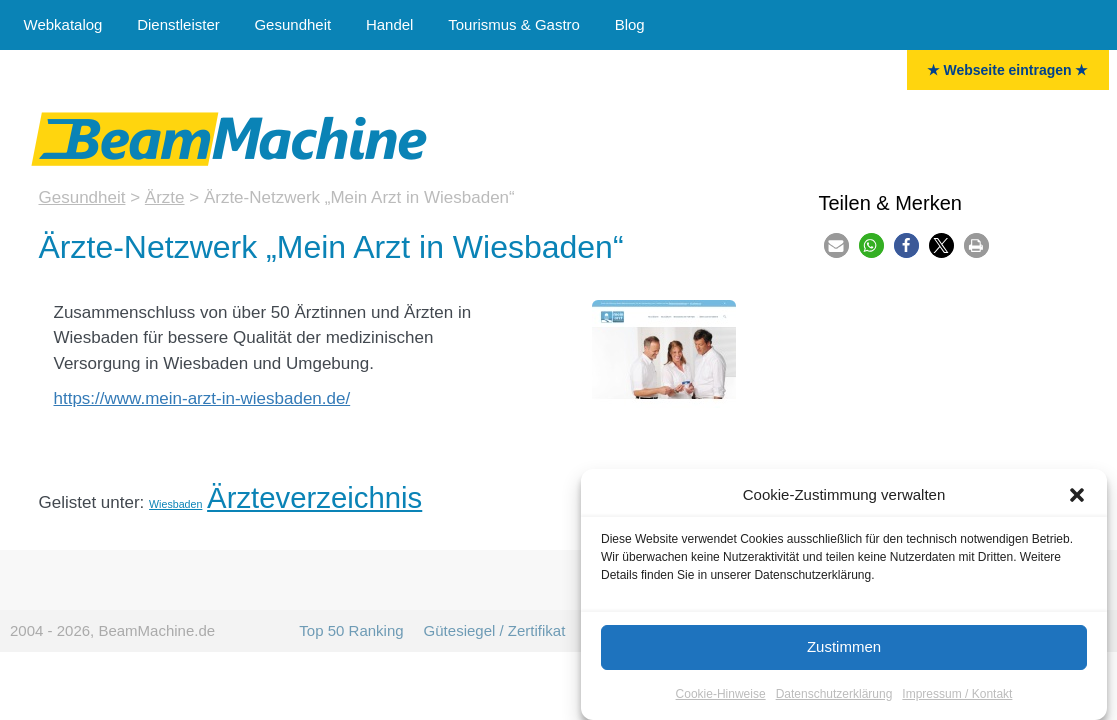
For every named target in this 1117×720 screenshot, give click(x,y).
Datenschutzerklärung (834, 694)
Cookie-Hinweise (721, 694)
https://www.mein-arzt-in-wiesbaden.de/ (202, 398)
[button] (1077, 495)
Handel (390, 24)
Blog (630, 24)
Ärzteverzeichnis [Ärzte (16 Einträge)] (314, 497)
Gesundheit (292, 24)
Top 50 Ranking (351, 630)
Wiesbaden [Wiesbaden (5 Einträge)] (175, 504)
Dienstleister (178, 24)
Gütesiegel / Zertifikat (495, 630)
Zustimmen (844, 646)
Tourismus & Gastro (514, 24)
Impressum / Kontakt (957, 694)
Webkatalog (63, 24)
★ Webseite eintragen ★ (1008, 70)
